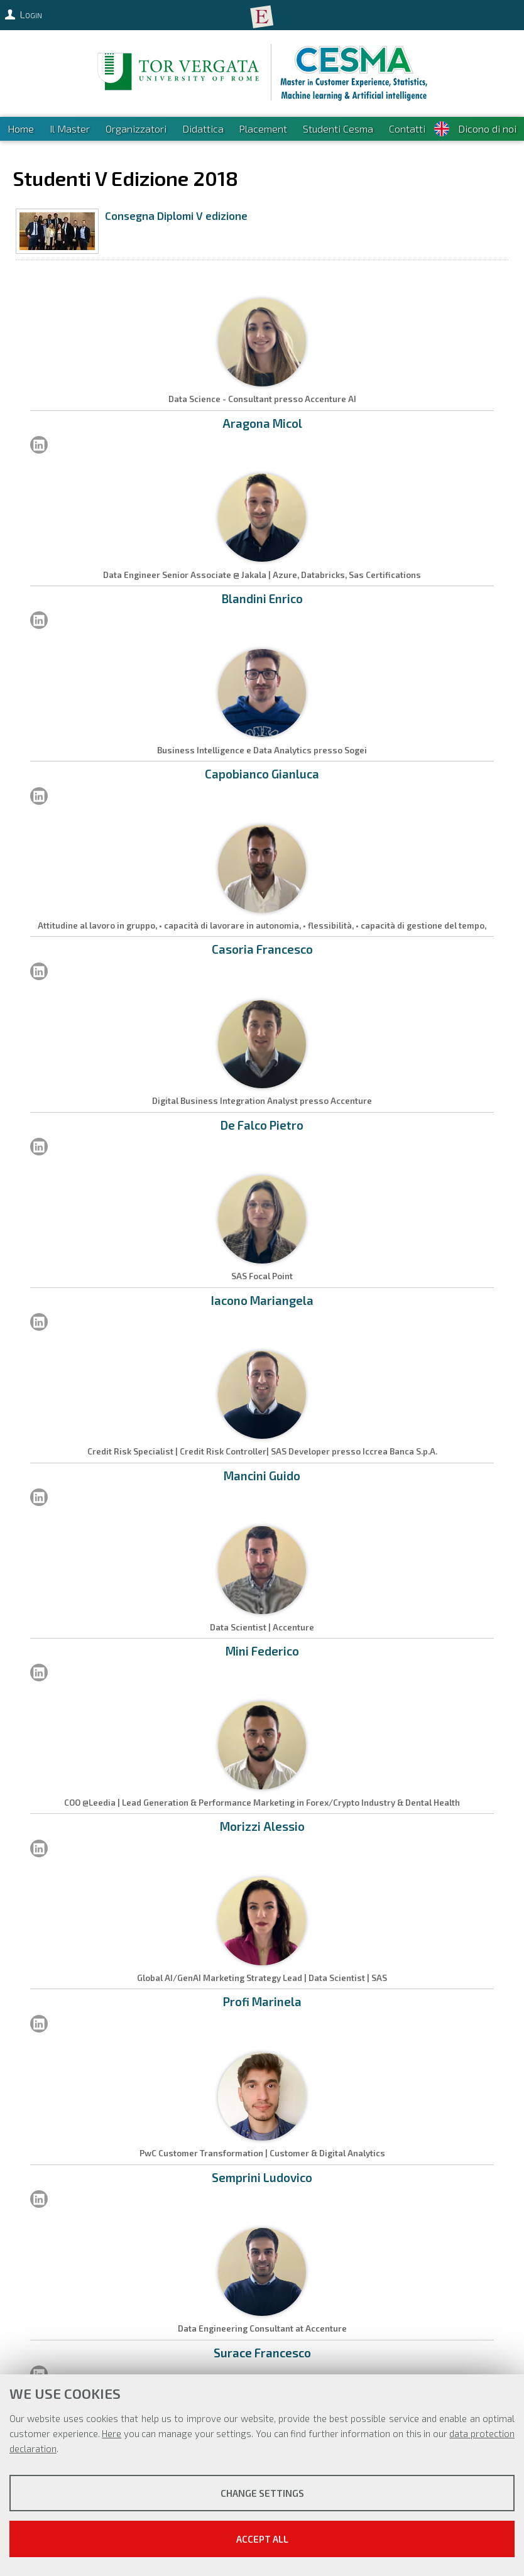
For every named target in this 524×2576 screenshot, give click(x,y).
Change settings (262, 2493)
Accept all (262, 2539)
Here (111, 2433)
